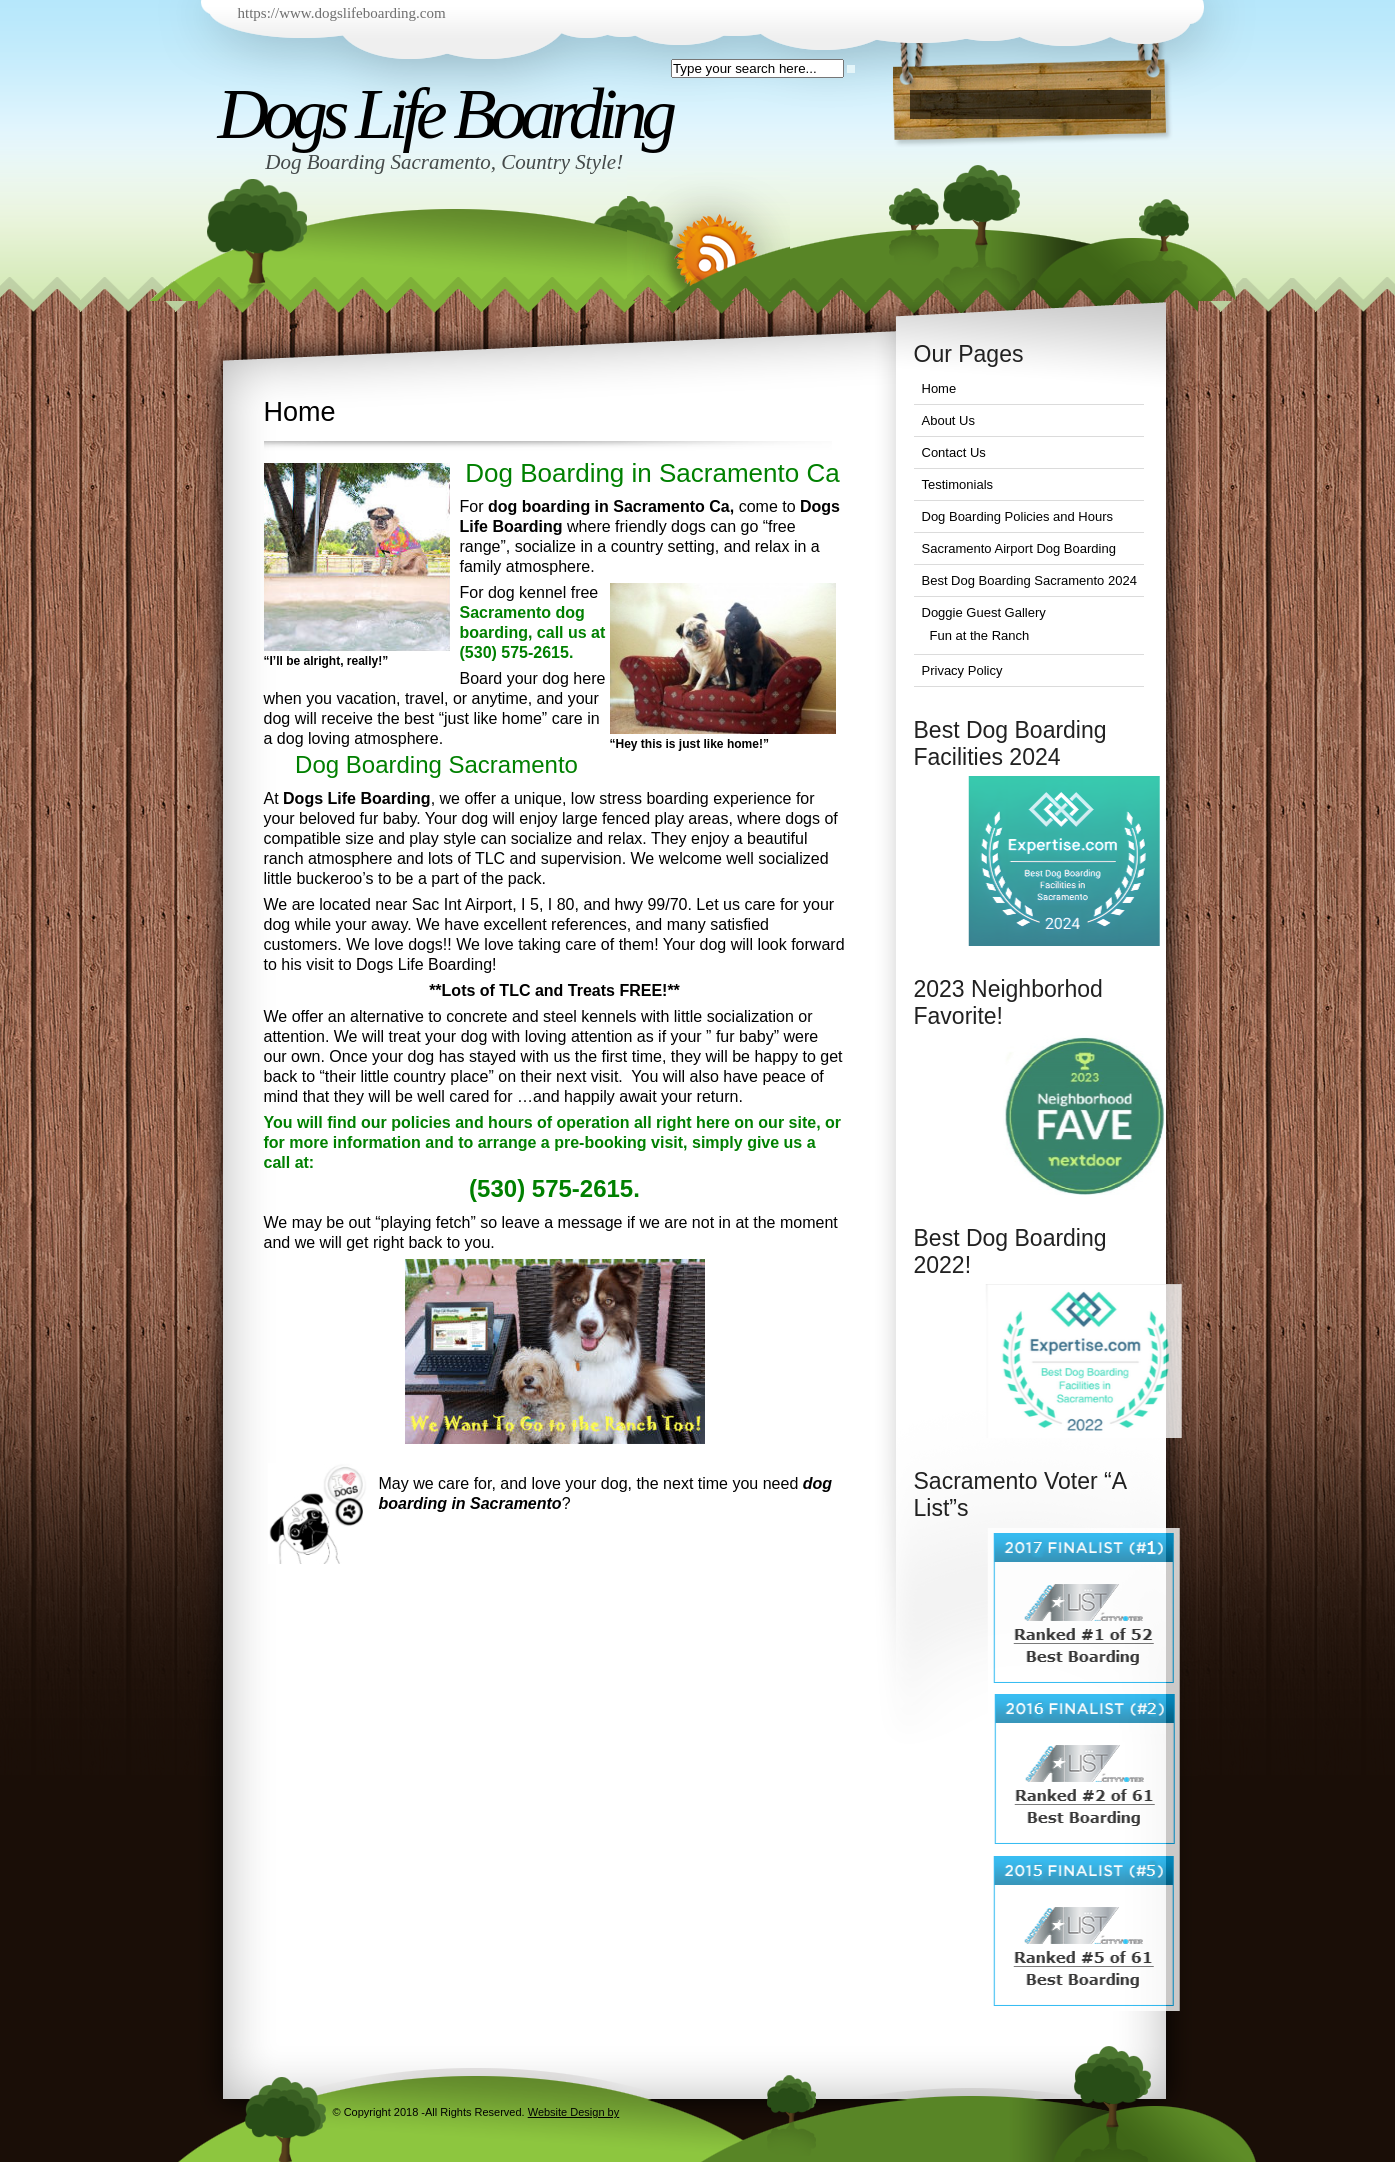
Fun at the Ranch (980, 635)
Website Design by (574, 2112)
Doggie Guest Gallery (984, 612)
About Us (948, 420)
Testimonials (958, 484)
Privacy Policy (962, 670)
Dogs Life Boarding (444, 114)
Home (939, 388)
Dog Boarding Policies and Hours (1018, 516)
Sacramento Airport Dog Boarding (1019, 548)
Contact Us (954, 452)
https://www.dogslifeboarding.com (342, 13)
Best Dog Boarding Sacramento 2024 (1029, 580)
